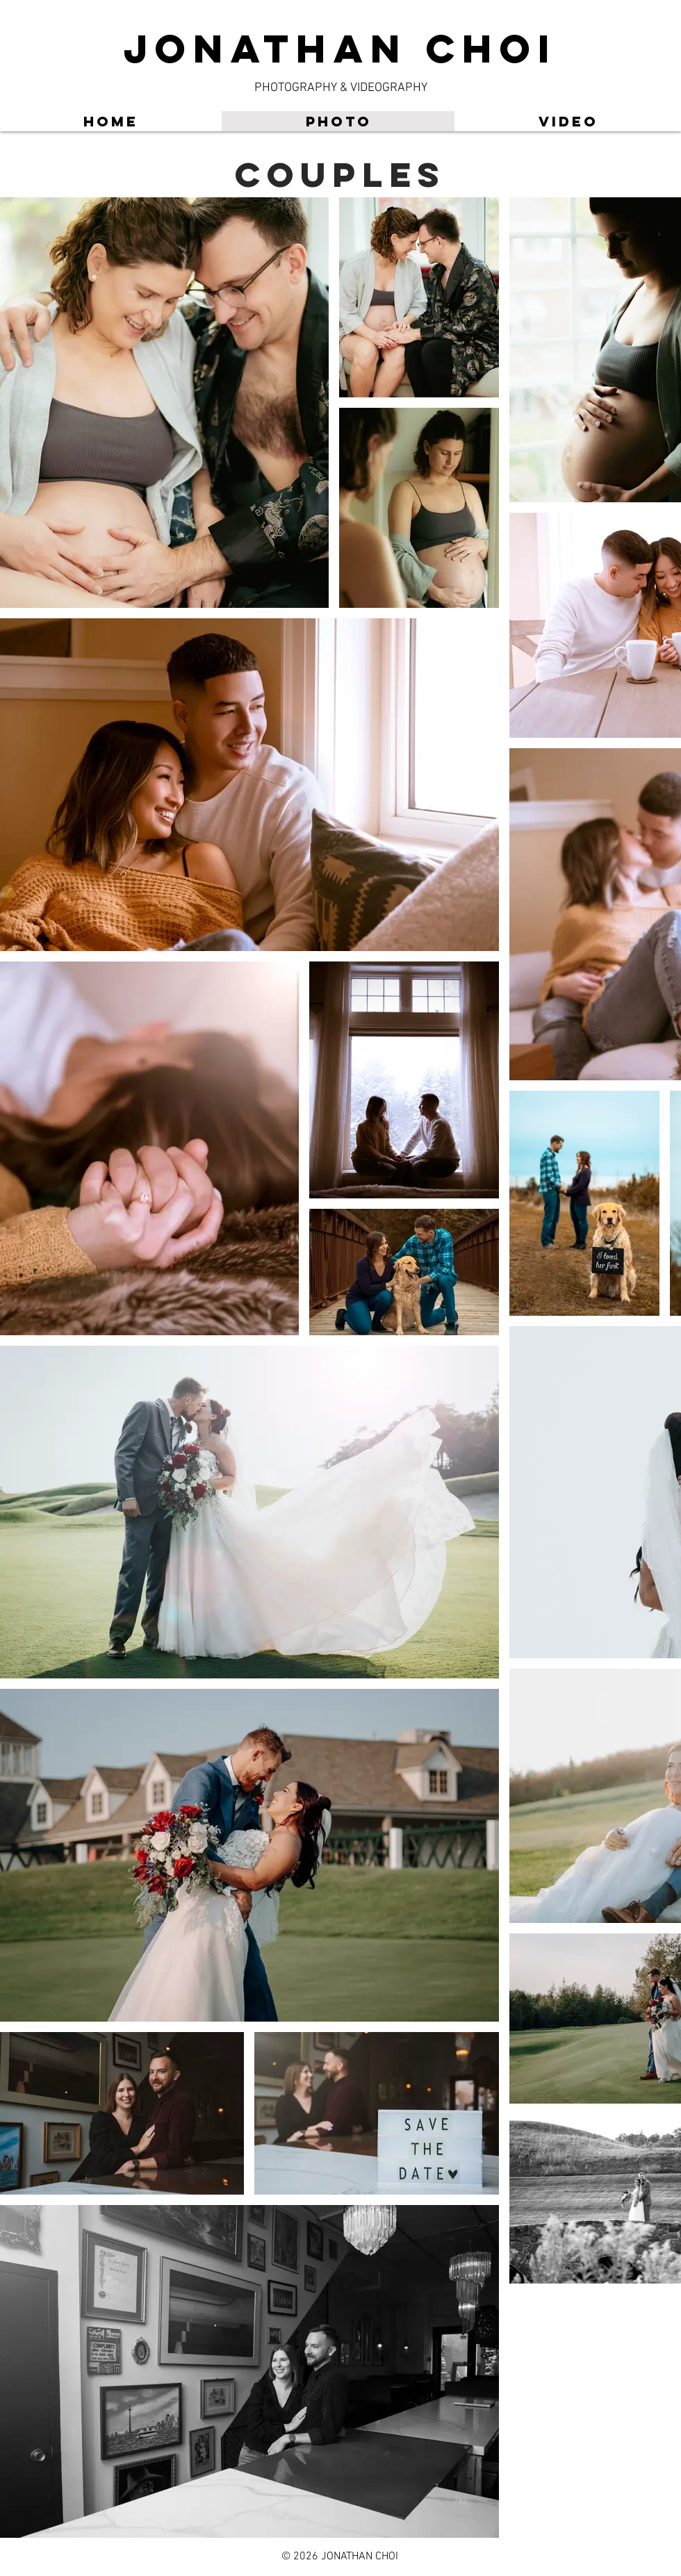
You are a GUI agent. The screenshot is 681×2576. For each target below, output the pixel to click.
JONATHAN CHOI (340, 48)
